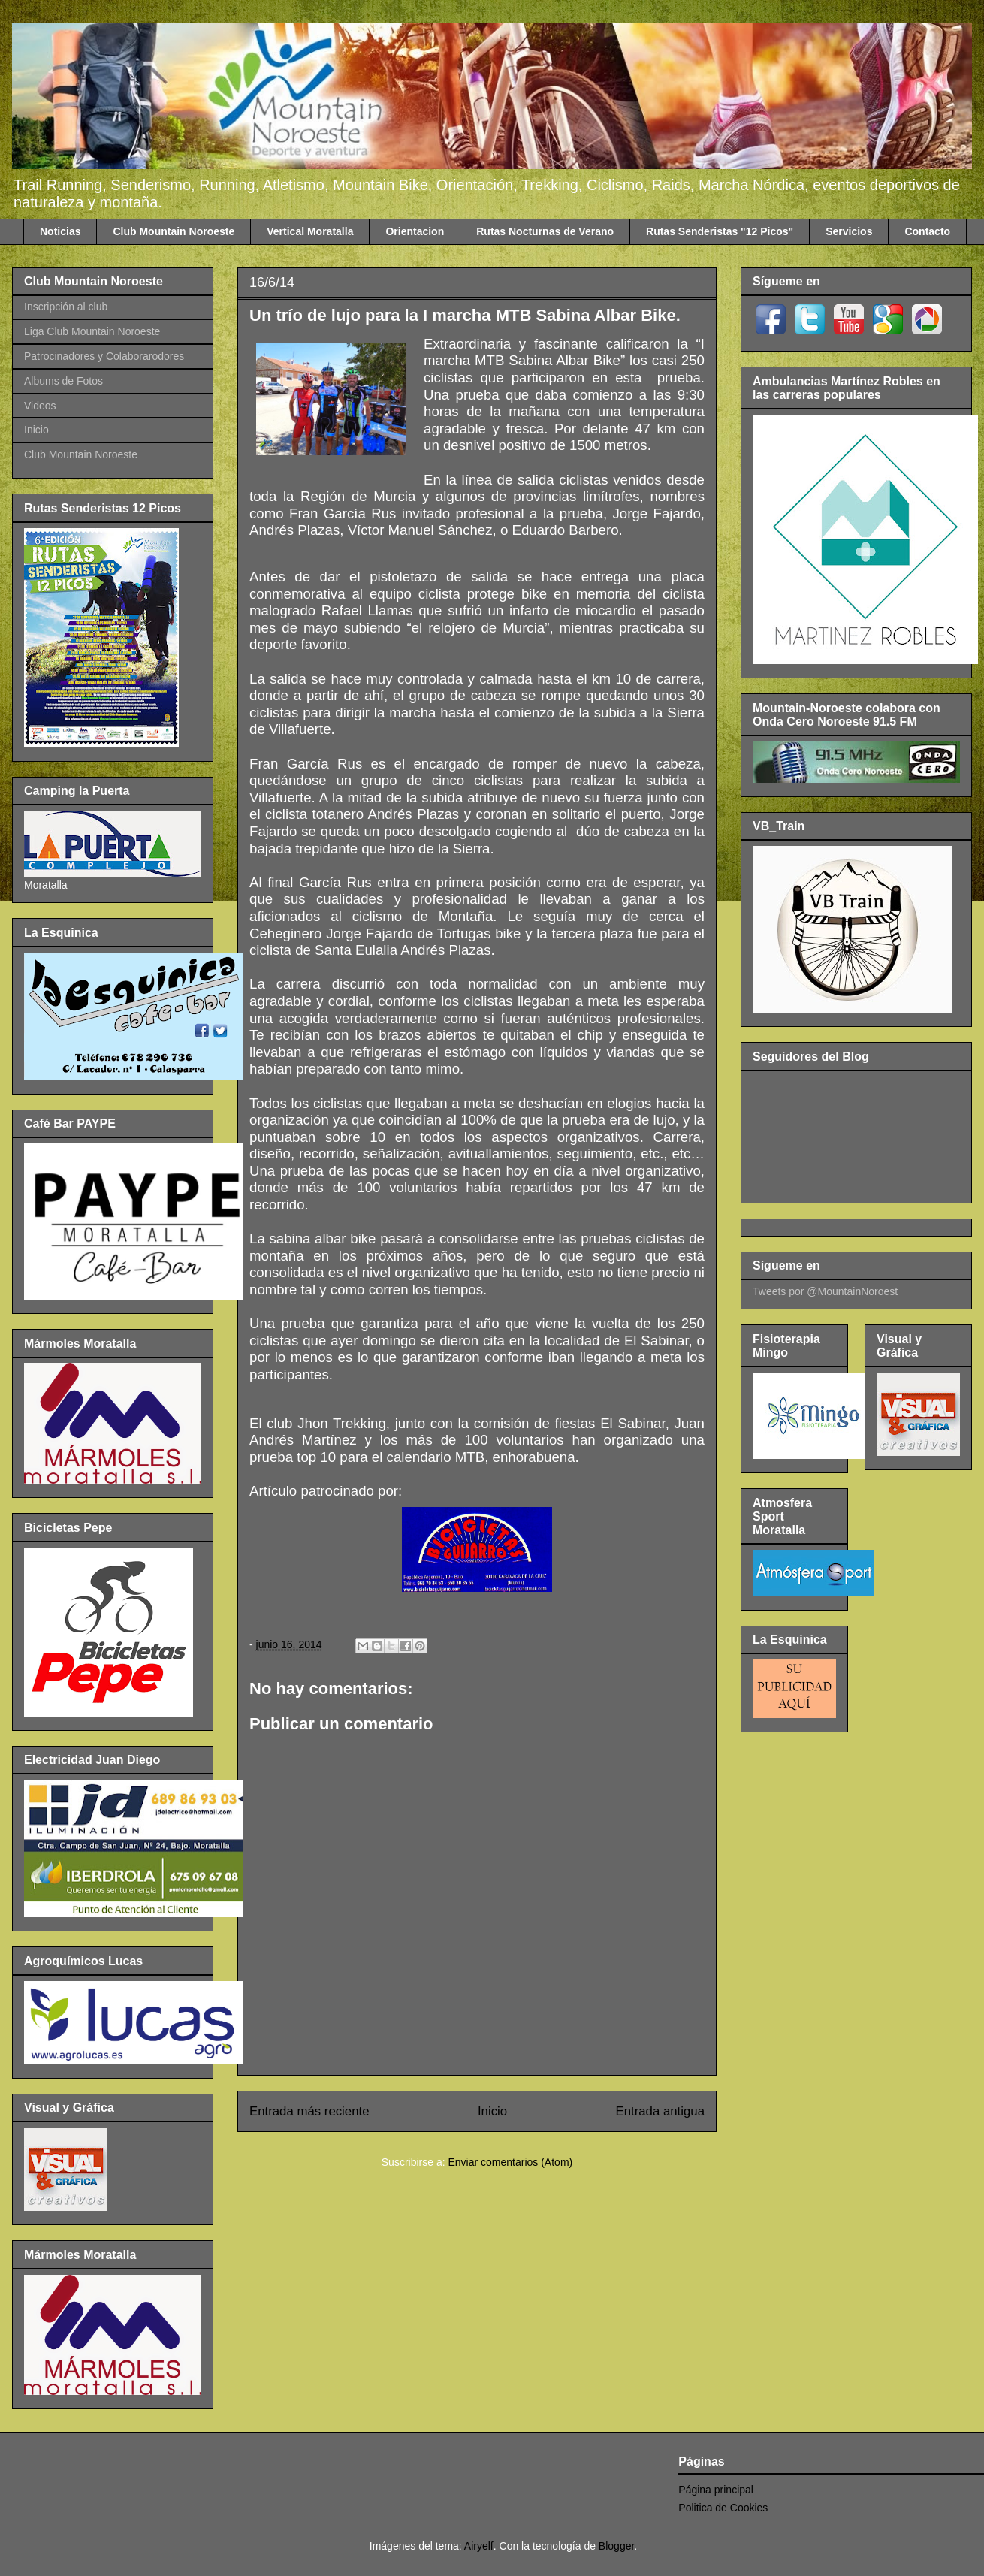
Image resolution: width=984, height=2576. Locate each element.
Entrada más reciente (309, 2111)
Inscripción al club (65, 306)
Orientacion (414, 231)
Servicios (849, 231)
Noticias (60, 231)
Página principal (715, 2490)
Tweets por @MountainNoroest (825, 1291)
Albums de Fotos (63, 381)
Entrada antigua (660, 2111)
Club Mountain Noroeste (173, 231)
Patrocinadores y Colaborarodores (104, 356)
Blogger (616, 2546)
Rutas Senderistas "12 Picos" (719, 231)
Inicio (492, 2111)
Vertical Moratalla (310, 231)
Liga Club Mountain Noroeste (92, 331)
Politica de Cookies (723, 2508)
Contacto (927, 231)
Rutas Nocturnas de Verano (545, 231)
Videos (40, 406)
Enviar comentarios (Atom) (510, 2162)
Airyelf (479, 2546)
